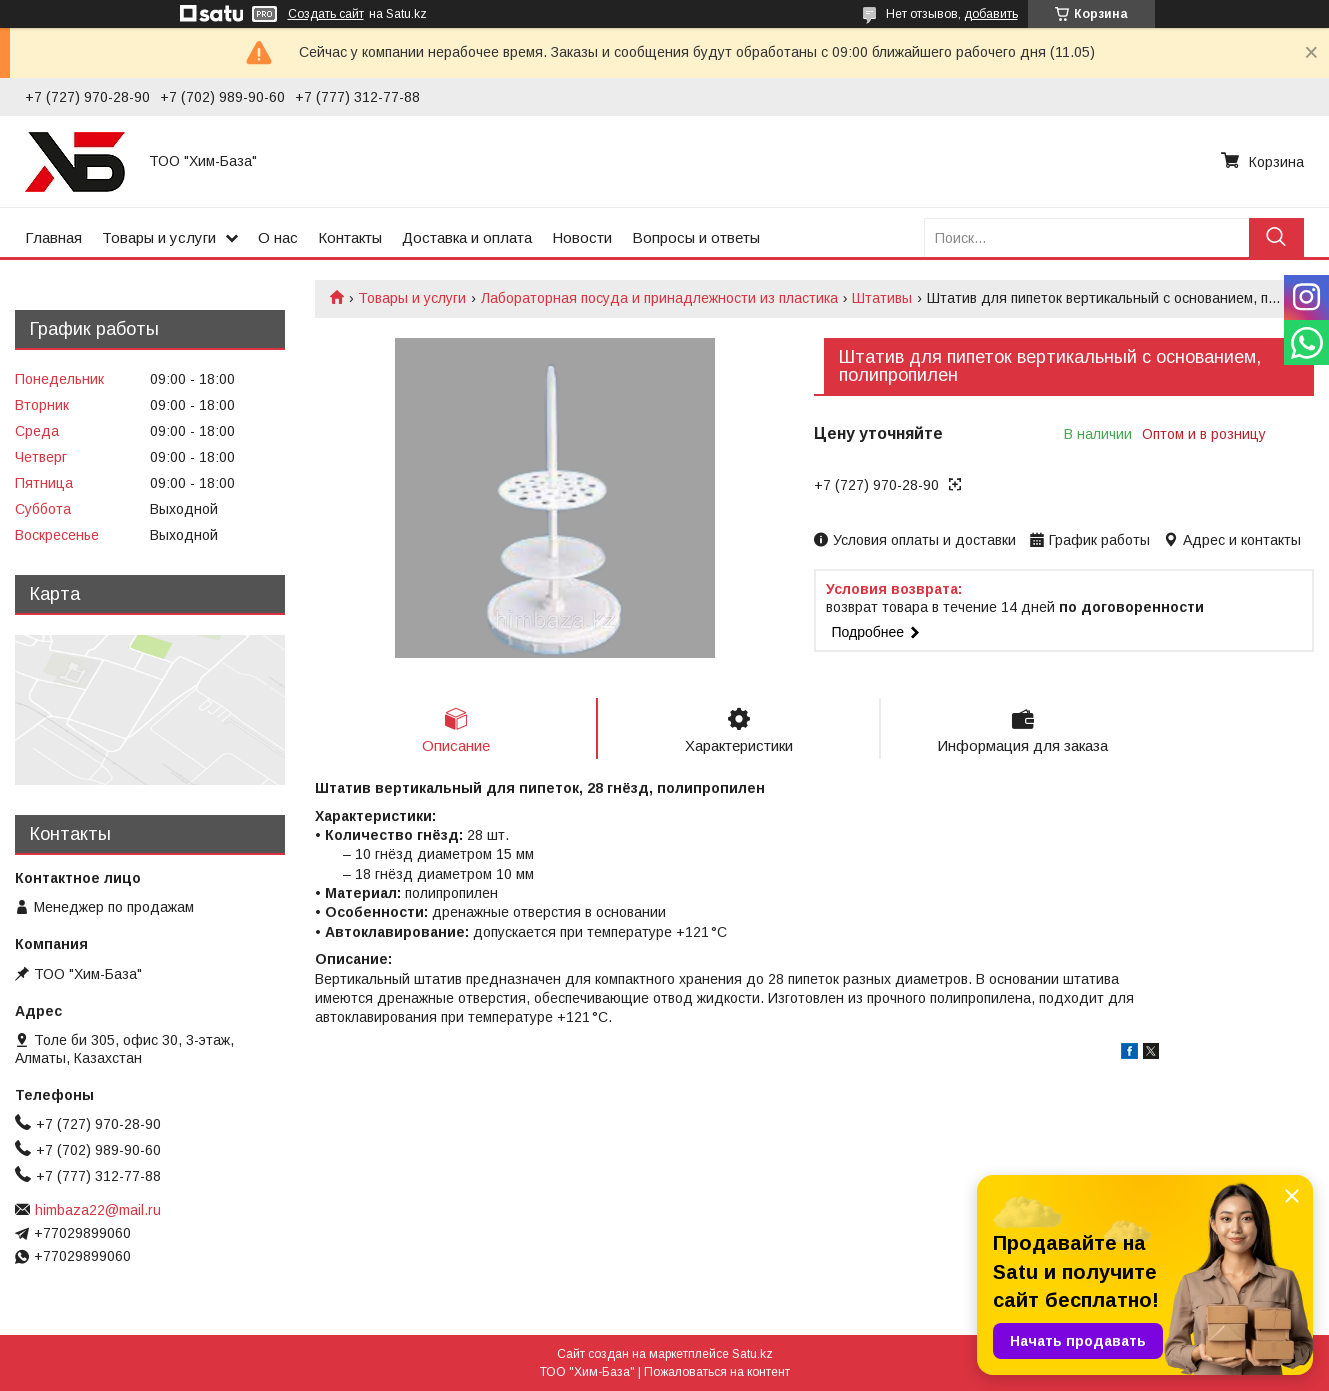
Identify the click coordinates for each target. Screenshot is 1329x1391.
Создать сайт (326, 14)
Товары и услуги (159, 237)
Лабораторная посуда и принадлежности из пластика (659, 298)
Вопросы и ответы (696, 237)
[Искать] (1276, 237)
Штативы (882, 298)
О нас (278, 237)
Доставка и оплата (467, 237)
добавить (991, 14)
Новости (582, 237)
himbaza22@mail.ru (98, 1210)
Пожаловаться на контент (717, 1372)
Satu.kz (752, 1354)
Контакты (350, 237)
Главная (53, 237)
